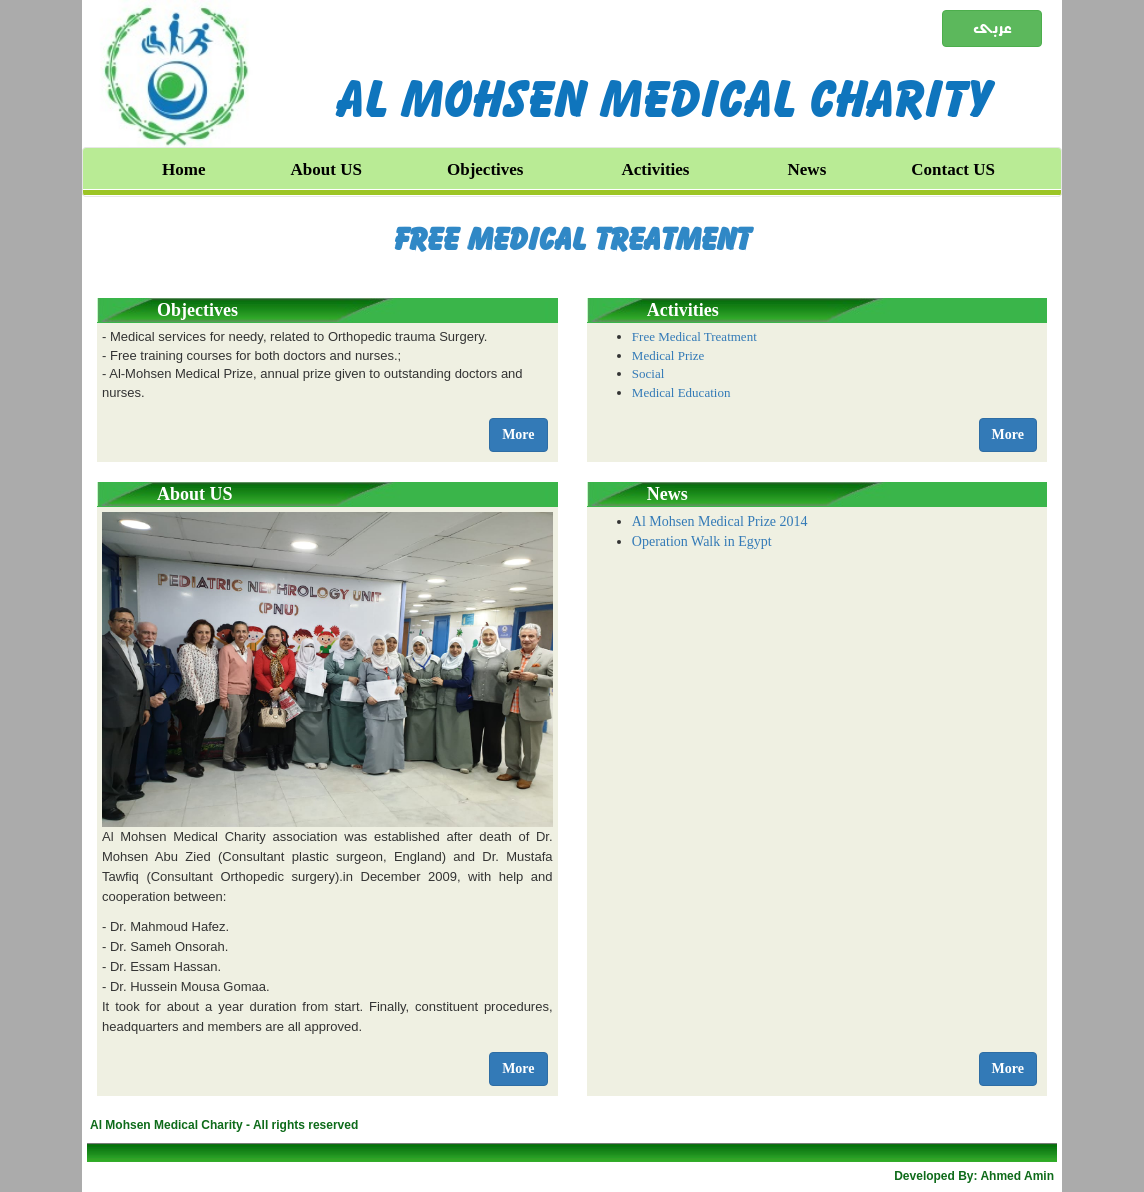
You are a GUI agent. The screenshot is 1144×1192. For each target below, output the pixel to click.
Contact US (953, 169)
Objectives (485, 169)
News (807, 169)
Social (648, 373)
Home (183, 169)
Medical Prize (668, 355)
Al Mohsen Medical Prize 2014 (720, 521)
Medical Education (681, 392)
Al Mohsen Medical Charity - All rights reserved (224, 1125)
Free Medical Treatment (572, 239)
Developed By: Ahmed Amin (974, 1176)
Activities (656, 169)
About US (326, 169)
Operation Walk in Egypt (702, 541)
